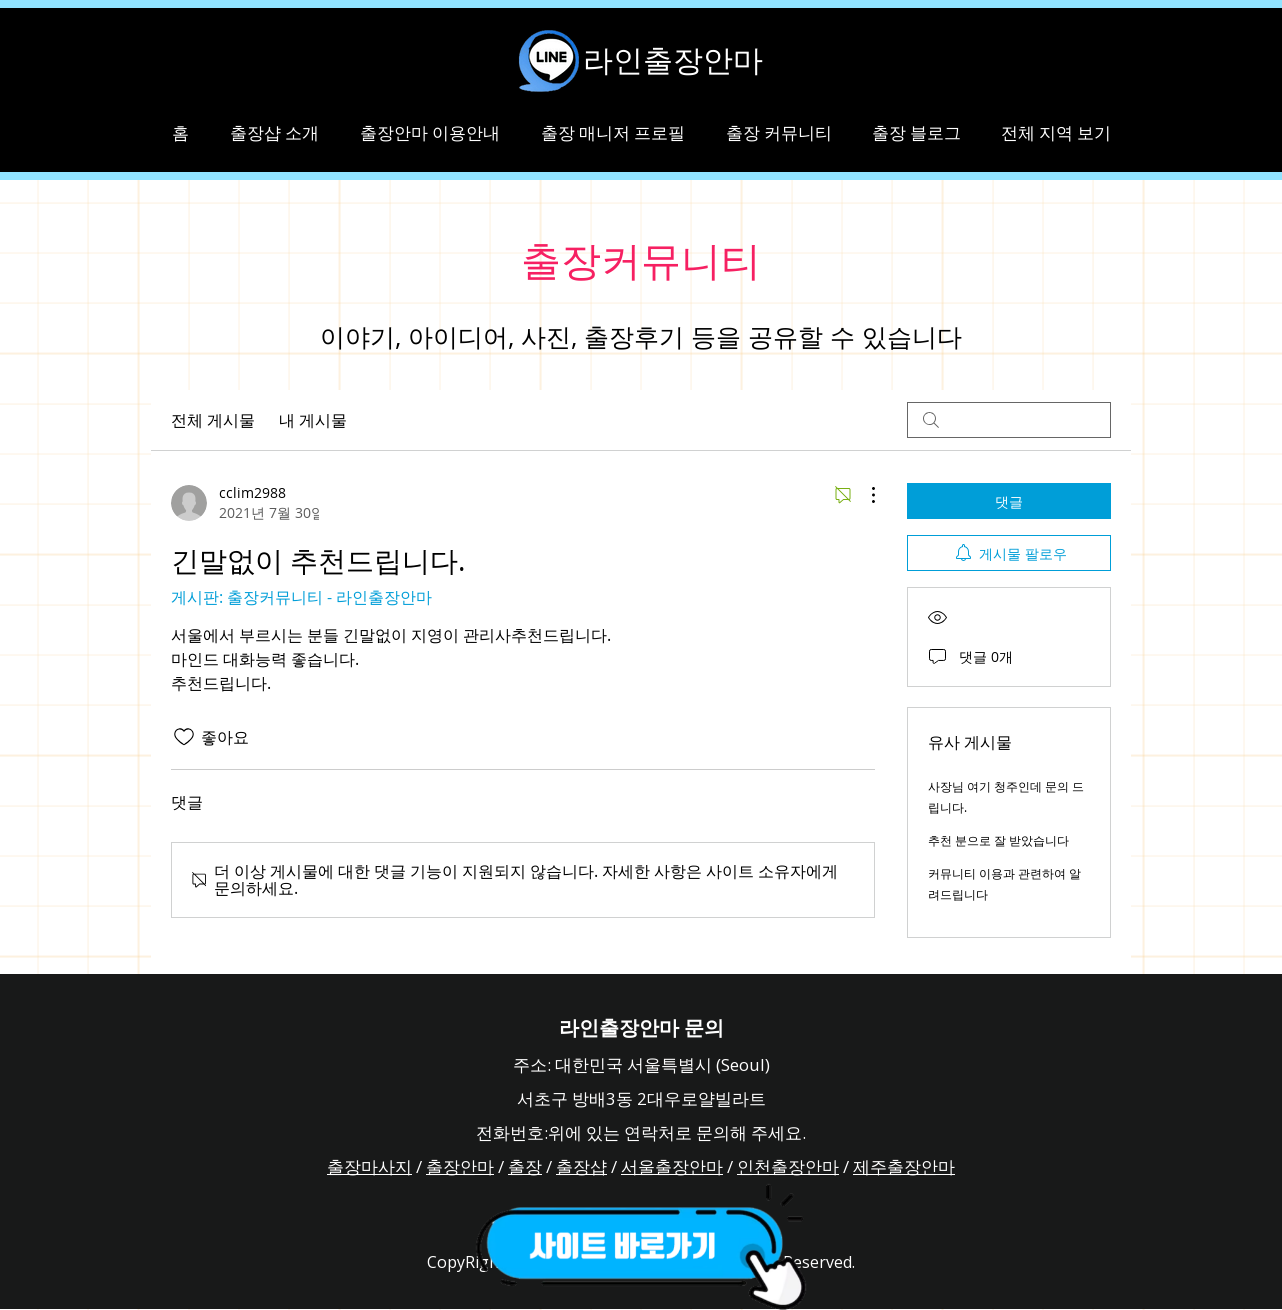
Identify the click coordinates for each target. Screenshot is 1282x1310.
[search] (1009, 420)
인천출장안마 (788, 1166)
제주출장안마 (904, 1166)
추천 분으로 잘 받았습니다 (998, 840)
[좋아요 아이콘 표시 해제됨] (184, 737)
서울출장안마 (672, 1166)
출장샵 (581, 1166)
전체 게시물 (213, 420)
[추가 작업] (863, 495)
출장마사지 (369, 1166)
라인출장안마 (673, 60)
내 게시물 (313, 420)
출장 (525, 1166)
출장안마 (460, 1166)
